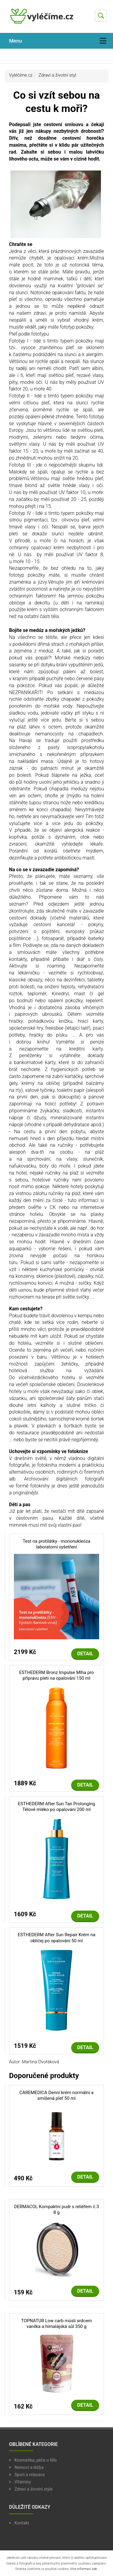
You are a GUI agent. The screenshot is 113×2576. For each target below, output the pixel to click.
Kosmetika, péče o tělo (35, 2460)
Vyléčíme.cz (21, 75)
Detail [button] (85, 1653)
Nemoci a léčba (29, 2467)
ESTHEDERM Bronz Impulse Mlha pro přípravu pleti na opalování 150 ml (56, 1675)
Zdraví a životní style (33, 2489)
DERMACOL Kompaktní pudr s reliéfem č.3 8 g (56, 2209)
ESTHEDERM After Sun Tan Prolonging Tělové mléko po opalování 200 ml (56, 1806)
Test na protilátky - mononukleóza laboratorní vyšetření (56, 1544)
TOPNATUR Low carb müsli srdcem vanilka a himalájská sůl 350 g (56, 2323)
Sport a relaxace (29, 2474)
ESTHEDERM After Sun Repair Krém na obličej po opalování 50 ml (57, 1937)
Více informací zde (83, 2569)
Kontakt (21, 2522)
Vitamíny (22, 2481)
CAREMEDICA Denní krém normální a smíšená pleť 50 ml (56, 2095)
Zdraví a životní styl (57, 75)
